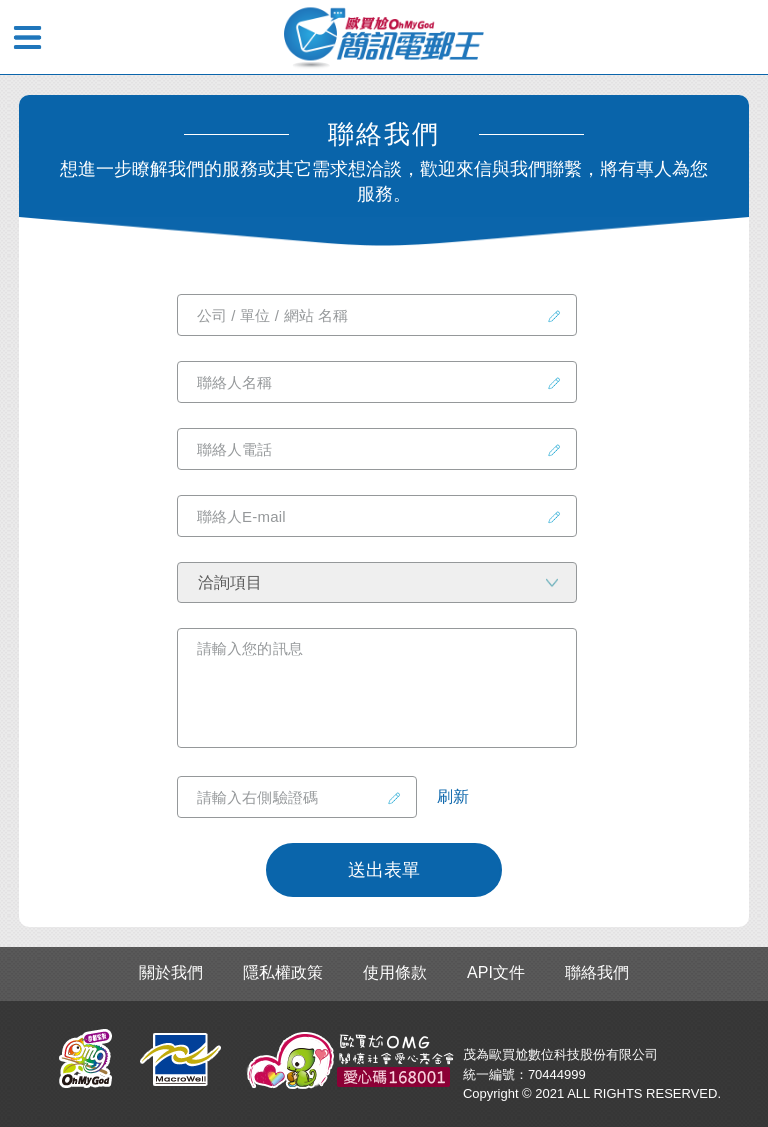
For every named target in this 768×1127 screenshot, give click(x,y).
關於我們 (171, 973)
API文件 (496, 973)
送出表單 (384, 870)
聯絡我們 (597, 973)
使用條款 (395, 973)
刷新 (453, 797)
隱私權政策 (283, 973)
